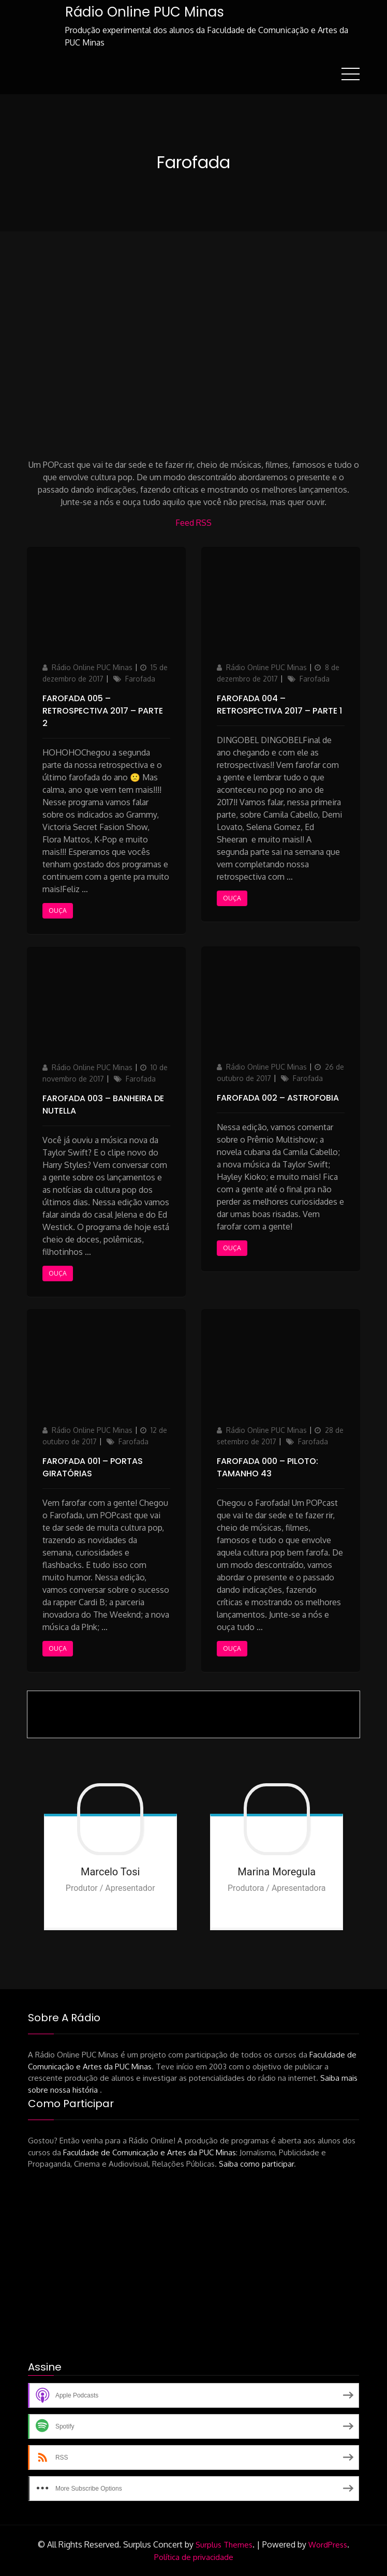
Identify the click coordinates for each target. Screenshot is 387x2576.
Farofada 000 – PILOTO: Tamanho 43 (267, 1467)
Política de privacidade (193, 2557)
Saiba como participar (256, 2164)
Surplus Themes (224, 2544)
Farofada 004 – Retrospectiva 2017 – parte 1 (279, 704)
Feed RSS (193, 522)
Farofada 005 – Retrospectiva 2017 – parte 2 (102, 710)
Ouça (58, 910)
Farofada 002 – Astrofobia (278, 1097)
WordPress (327, 2544)
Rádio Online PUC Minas (144, 12)
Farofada (140, 678)
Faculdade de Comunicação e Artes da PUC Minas (149, 2152)
